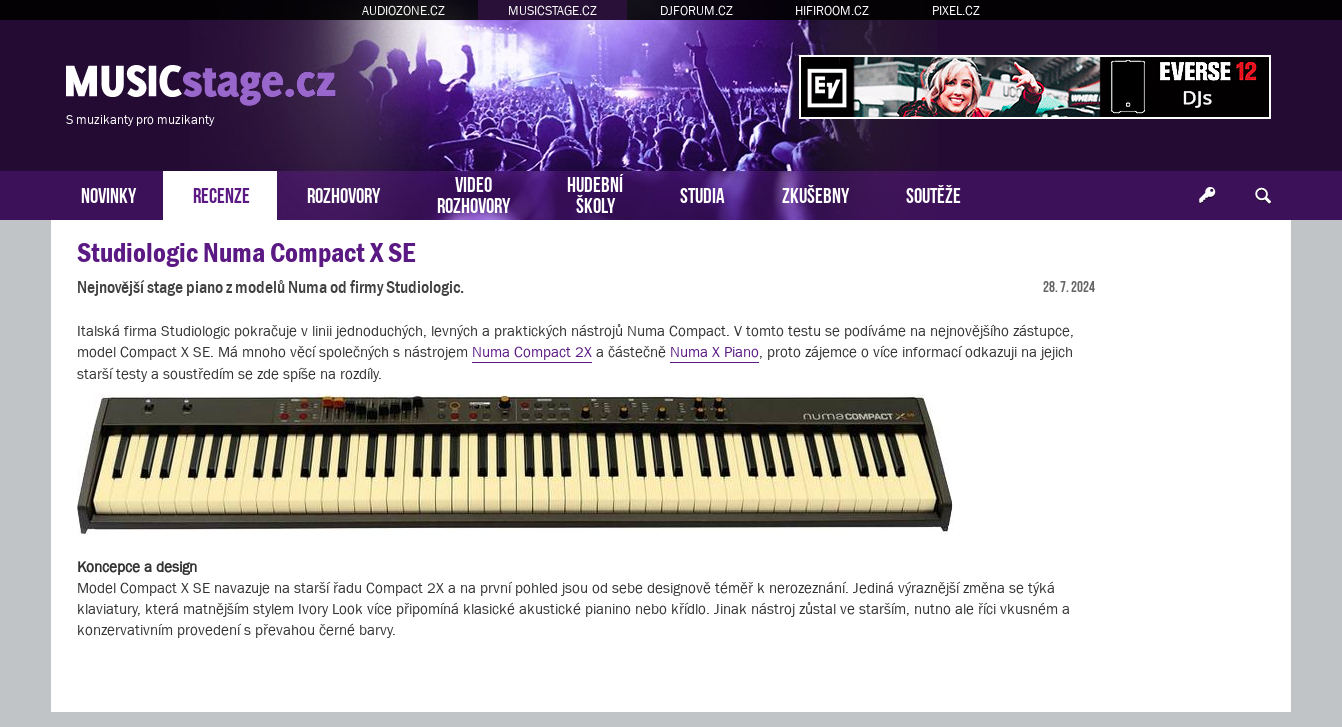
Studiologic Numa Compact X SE (246, 252)
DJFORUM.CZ (696, 10)
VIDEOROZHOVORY (473, 193)
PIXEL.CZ (956, 10)
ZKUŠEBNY (815, 193)
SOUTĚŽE (933, 193)
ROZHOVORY (343, 193)
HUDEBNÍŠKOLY (595, 193)
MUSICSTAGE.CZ (552, 10)
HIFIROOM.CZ (832, 10)
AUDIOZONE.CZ (403, 10)
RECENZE (221, 193)
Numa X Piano (714, 351)
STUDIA (702, 193)
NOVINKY (108, 193)
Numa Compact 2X (532, 351)
